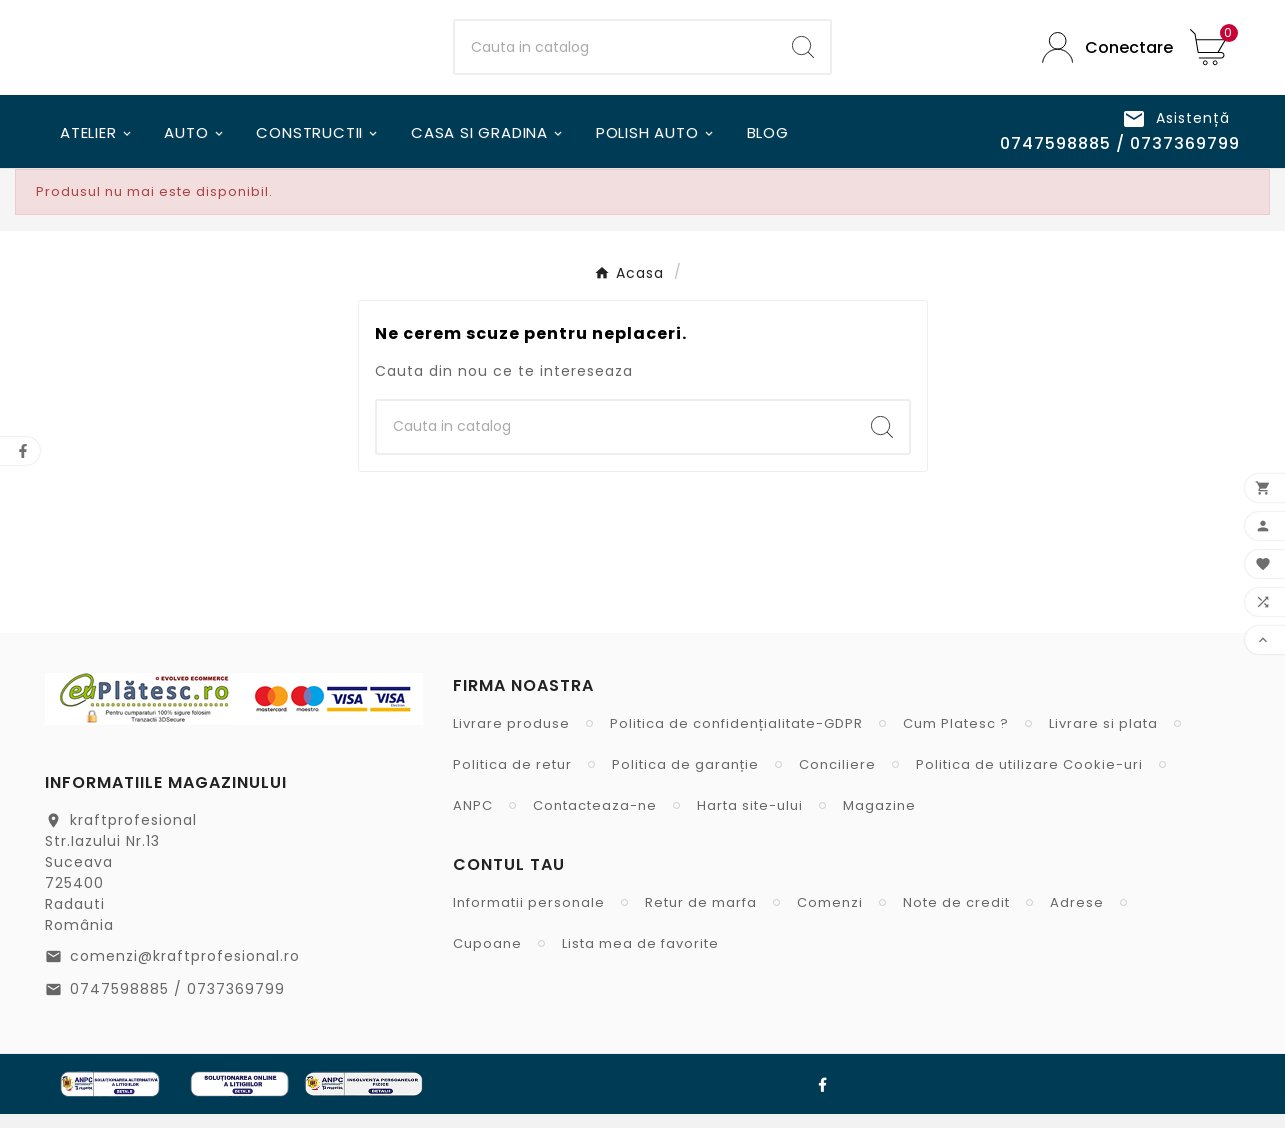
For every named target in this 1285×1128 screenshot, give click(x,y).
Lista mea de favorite (640, 957)
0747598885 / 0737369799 (177, 1003)
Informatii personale (529, 916)
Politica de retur (512, 778)
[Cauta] (615, 55)
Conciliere (837, 778)
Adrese (1077, 916)
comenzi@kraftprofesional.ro (185, 970)
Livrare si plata (1103, 737)
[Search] (803, 55)
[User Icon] (1101, 54)
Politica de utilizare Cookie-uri (1029, 778)
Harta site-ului (750, 819)
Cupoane (487, 957)
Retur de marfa (701, 916)
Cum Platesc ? (956, 737)
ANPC (473, 819)
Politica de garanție (685, 778)
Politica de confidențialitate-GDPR (736, 737)
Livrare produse (511, 737)
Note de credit (956, 916)
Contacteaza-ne (595, 819)
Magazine (879, 819)
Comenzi (830, 916)
